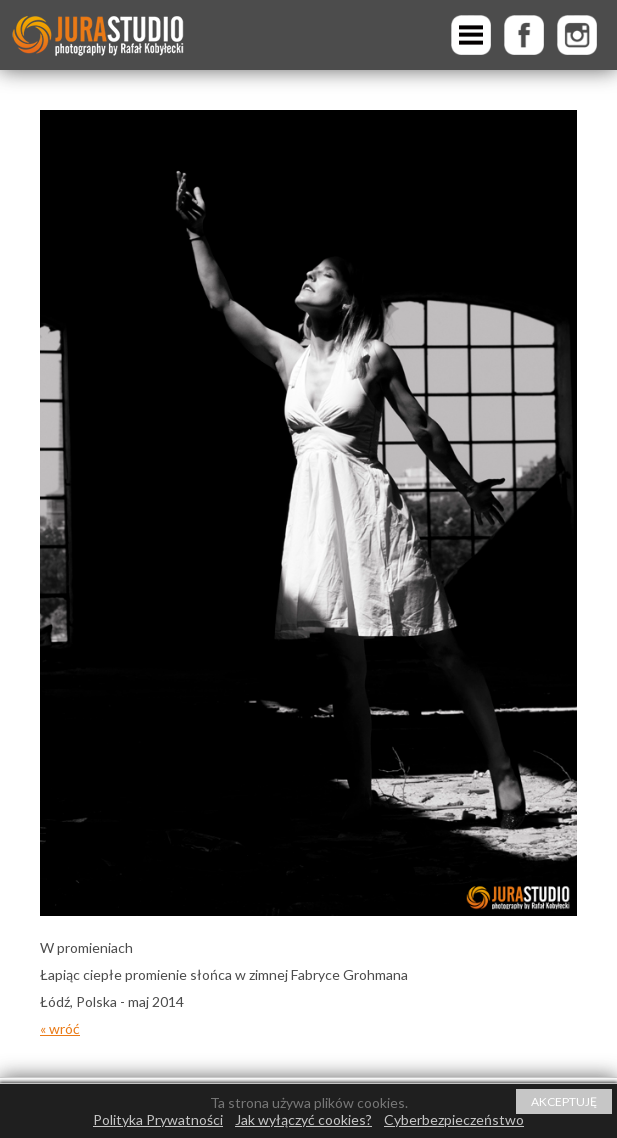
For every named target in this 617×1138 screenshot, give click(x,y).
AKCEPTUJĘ (564, 1101)
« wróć (60, 1028)
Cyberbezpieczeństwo (454, 1119)
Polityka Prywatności (158, 1119)
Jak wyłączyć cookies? (303, 1119)
